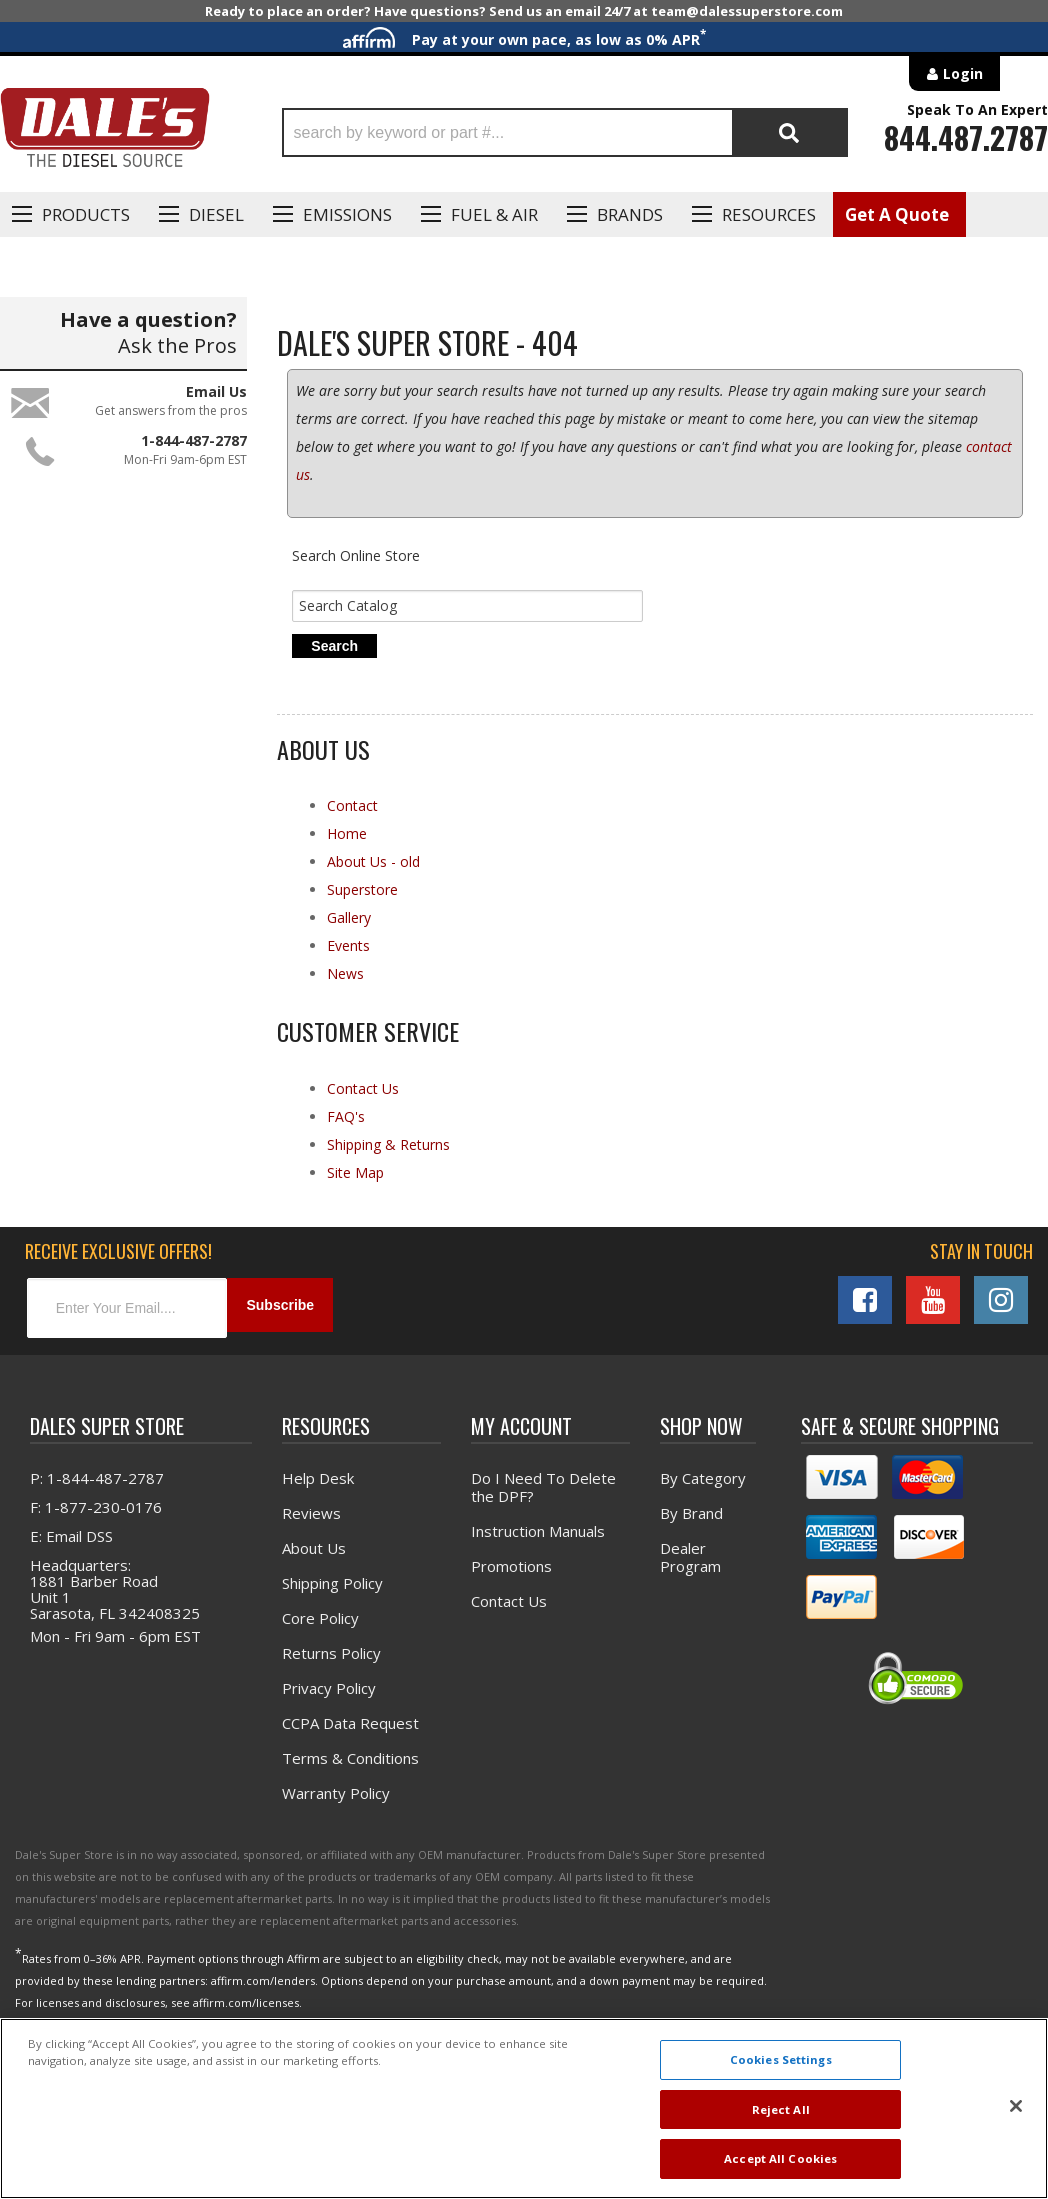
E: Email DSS (71, 1551)
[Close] (1016, 2106)
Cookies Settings (781, 2059)
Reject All (781, 2109)
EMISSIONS (347, 214)
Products (86, 214)
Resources (769, 214)
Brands (630, 214)
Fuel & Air (494, 214)
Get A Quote (897, 214)
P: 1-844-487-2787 (97, 1493)
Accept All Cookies (780, 2158)
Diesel (216, 214)
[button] (565, 132)
